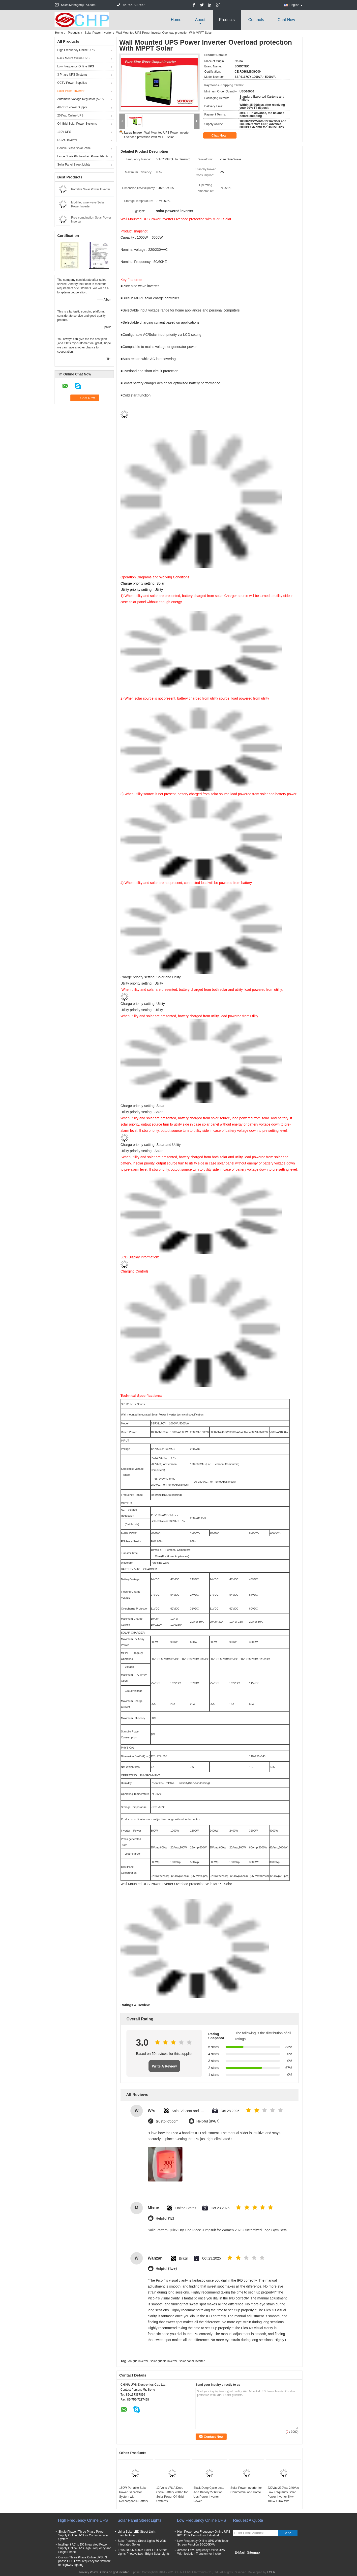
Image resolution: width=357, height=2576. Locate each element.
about (200, 20)
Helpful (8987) (207, 2121)
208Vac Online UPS (70, 115)
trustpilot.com (167, 2121)
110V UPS (64, 132)
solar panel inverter (192, 2361)
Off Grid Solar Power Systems (77, 123)
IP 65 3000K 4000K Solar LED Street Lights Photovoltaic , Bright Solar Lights (144, 2551)
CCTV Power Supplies (72, 83)
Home (176, 20)
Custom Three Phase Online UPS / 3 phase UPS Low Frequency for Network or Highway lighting (84, 2561)
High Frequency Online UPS (76, 50)
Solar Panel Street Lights (73, 164)
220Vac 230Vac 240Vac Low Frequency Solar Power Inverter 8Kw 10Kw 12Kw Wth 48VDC (283, 2496)
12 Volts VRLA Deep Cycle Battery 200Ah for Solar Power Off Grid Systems (172, 2494)
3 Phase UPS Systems (72, 74)
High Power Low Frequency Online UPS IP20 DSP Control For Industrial (203, 2533)
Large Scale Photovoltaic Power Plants (83, 156)
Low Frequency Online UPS (75, 66)
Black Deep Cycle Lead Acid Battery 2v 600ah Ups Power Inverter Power (208, 2494)
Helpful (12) (165, 2218)
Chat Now (286, 20)
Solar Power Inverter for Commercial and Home (246, 2490)
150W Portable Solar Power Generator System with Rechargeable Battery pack (133, 2496)
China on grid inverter (114, 2572)
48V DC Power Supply (72, 107)
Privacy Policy (88, 2572)
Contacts (256, 20)
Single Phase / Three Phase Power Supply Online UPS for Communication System (84, 2535)
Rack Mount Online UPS (73, 58)
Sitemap (253, 2552)
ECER (271, 2572)
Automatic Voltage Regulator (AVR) (80, 99)
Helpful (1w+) (166, 2269)
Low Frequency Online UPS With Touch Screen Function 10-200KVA (203, 2542)
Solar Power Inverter (98, 32)
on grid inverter (138, 2361)
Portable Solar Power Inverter (90, 189)
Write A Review (164, 2066)
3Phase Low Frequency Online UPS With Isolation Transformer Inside (201, 2551)
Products (227, 20)
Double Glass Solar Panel (74, 148)
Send (287, 2533)
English (296, 5)
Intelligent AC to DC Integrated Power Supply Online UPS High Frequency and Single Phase (84, 2548)
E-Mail (240, 2552)
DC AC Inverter (67, 140)
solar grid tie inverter (163, 2361)
